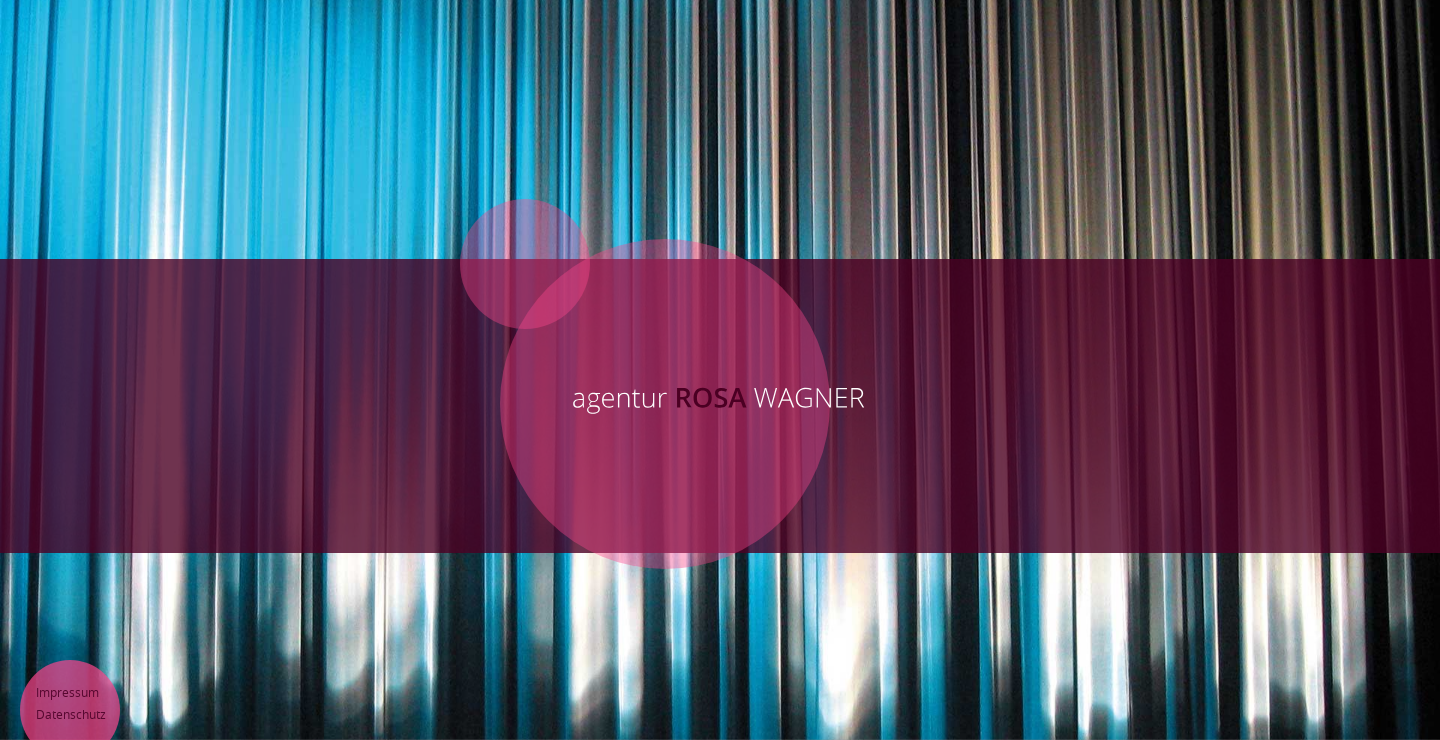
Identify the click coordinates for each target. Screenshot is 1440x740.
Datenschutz (71, 714)
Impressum (67, 692)
